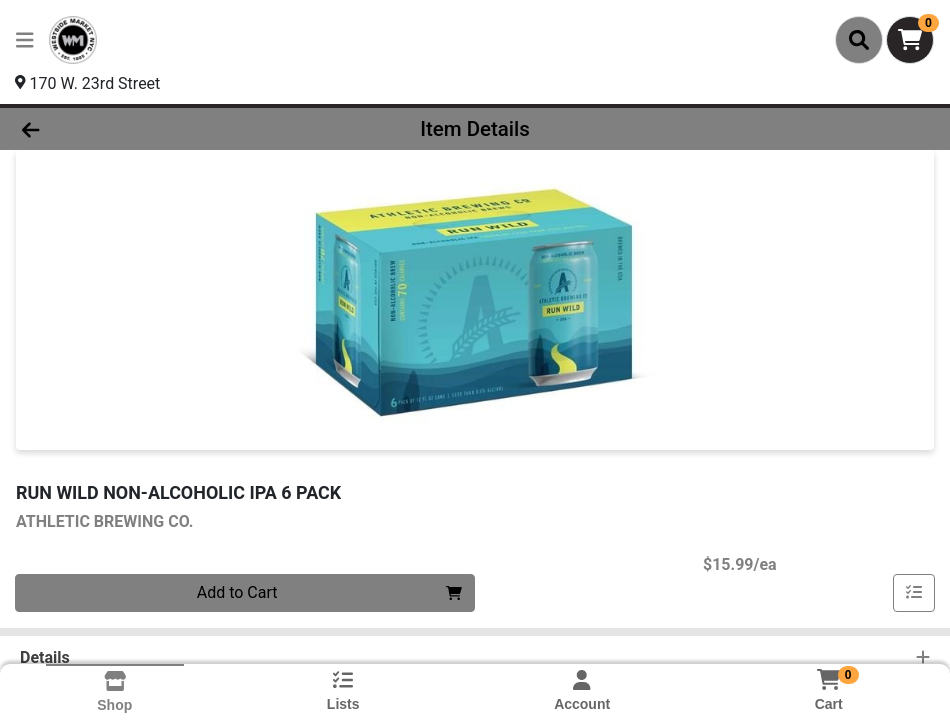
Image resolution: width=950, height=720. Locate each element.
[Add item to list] (914, 593)
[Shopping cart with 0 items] (910, 40)
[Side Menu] (25, 40)
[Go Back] (131, 129)
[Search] (859, 40)
